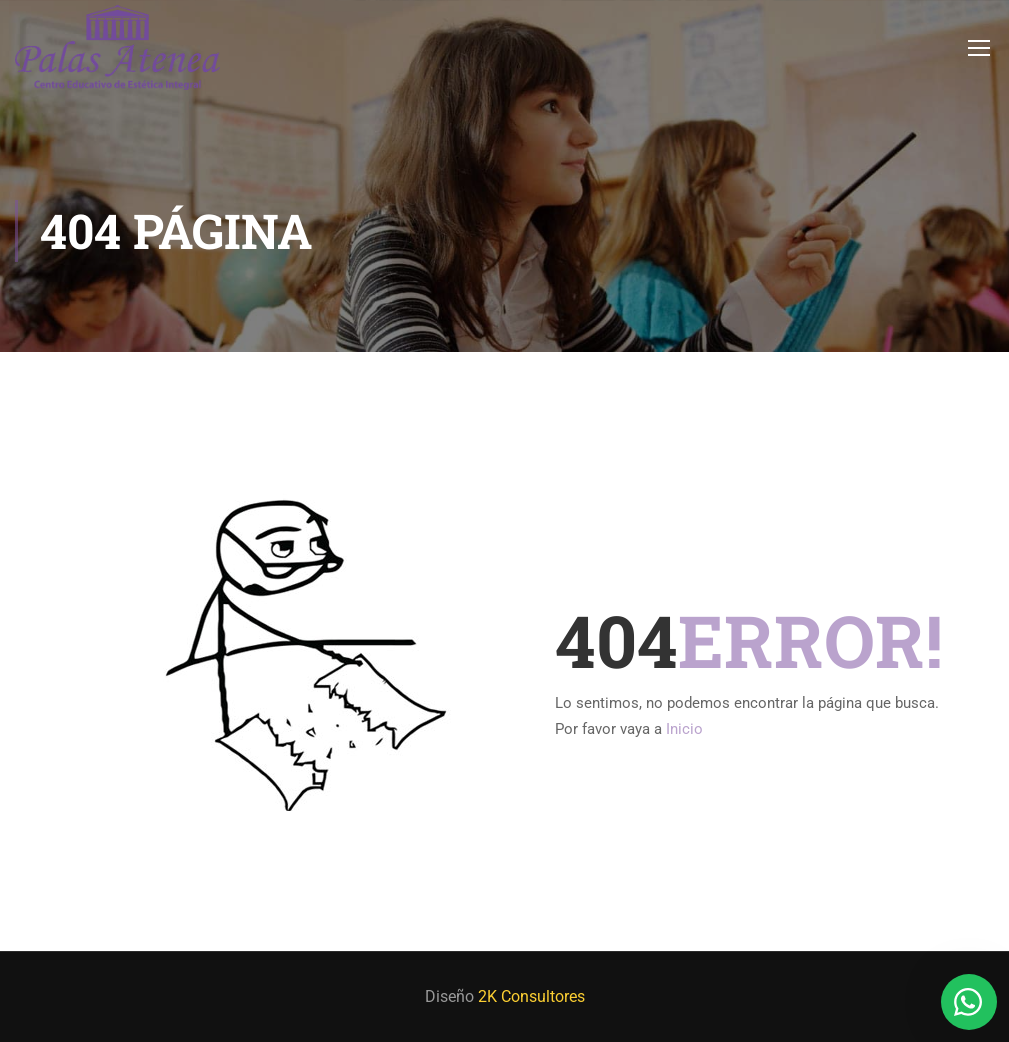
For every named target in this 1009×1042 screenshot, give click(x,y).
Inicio (684, 729)
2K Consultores (531, 996)
